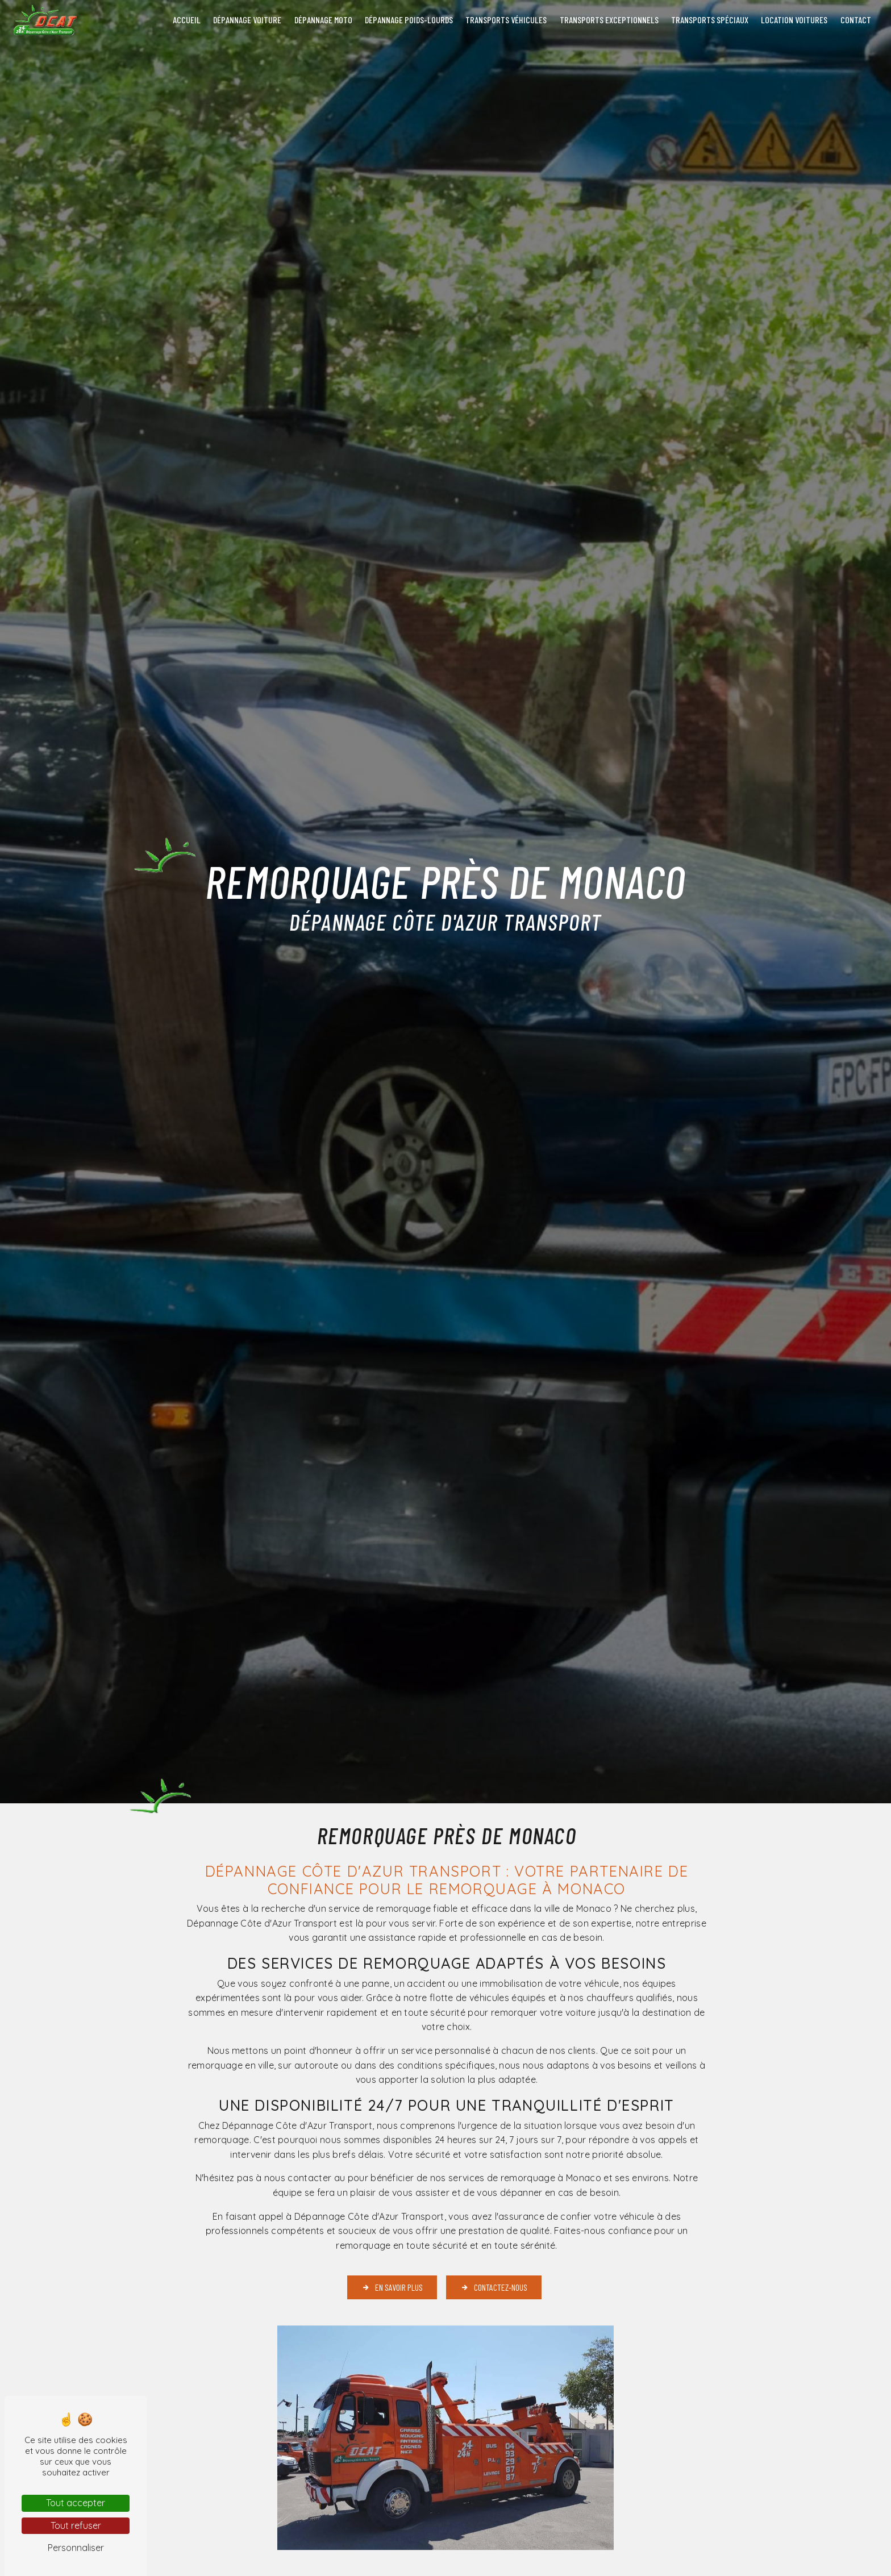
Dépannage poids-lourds (409, 19)
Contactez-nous (493, 2287)
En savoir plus (392, 2287)
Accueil (187, 19)
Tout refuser (76, 2525)
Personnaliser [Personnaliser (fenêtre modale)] (76, 2547)
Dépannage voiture (247, 19)
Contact (855, 19)
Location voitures (794, 19)
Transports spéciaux (709, 19)
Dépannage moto (323, 19)
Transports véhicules (506, 19)
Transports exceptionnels (609, 19)
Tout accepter (75, 2502)
